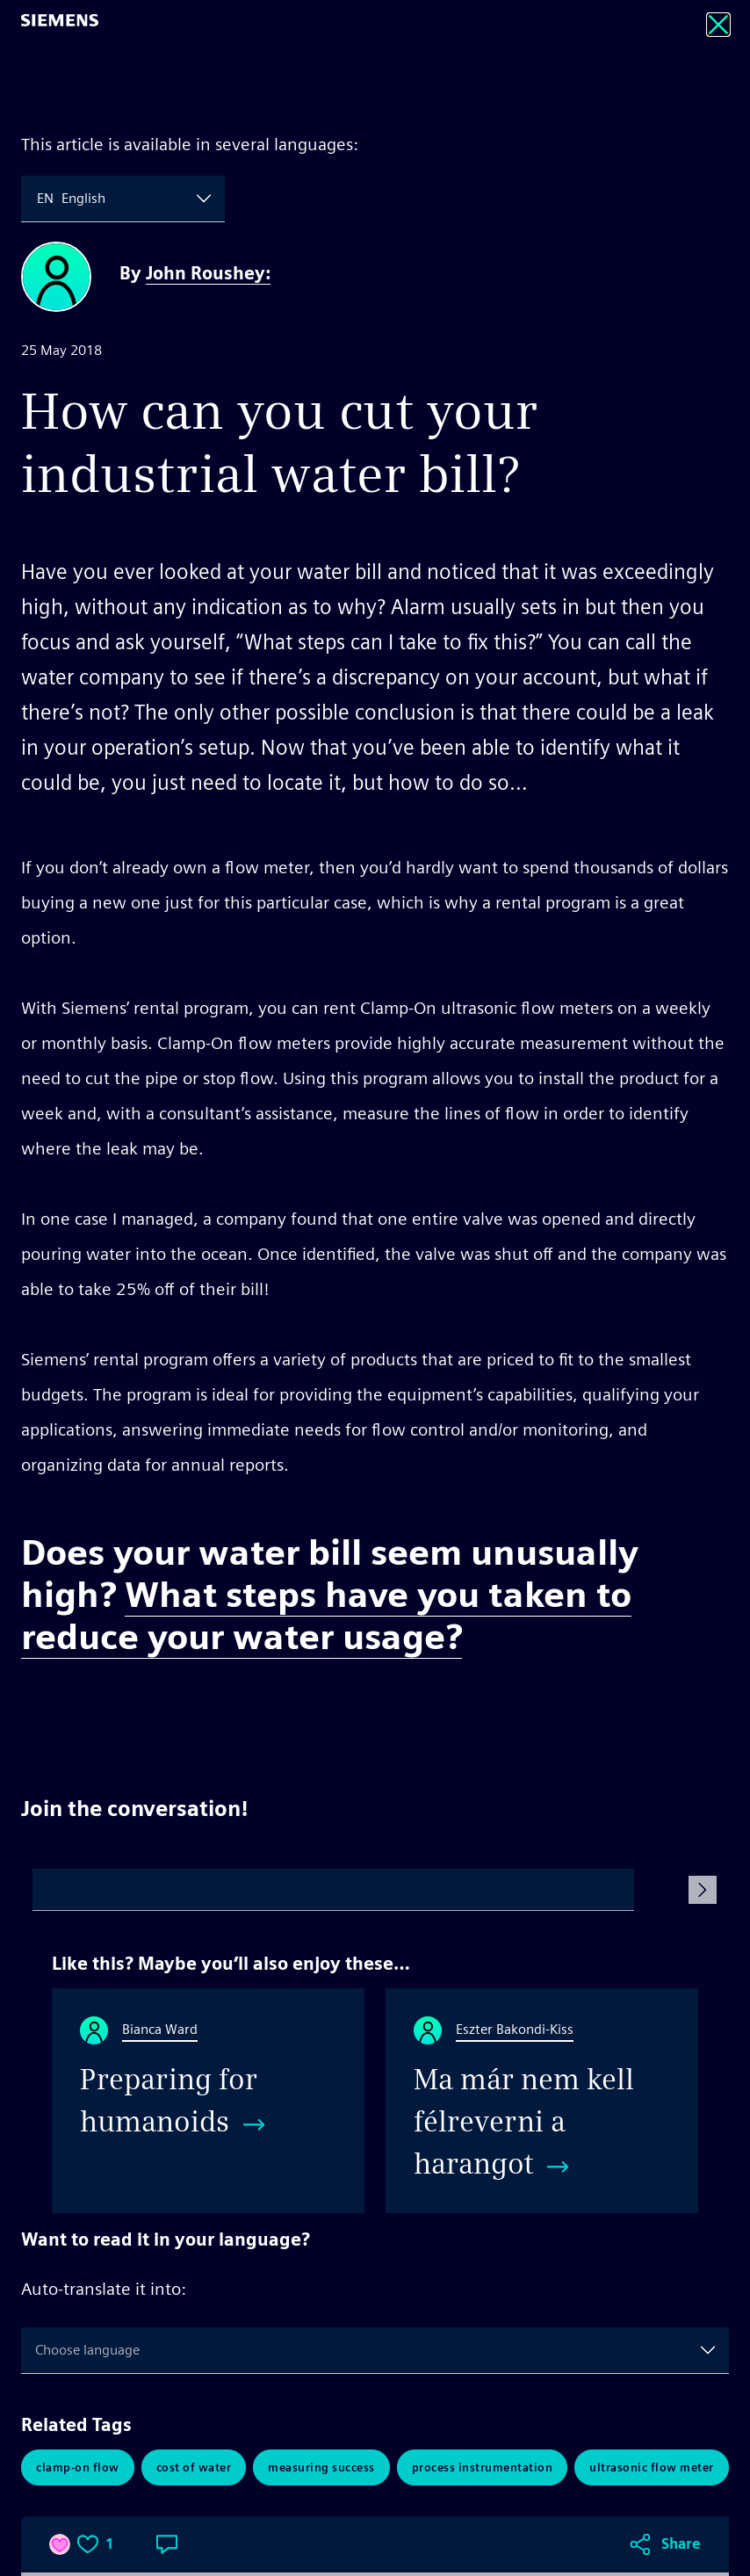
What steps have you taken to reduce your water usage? (326, 1616)
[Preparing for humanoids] (208, 2100)
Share (681, 1706)
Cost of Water (194, 2467)
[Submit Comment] (703, 1890)
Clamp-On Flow (77, 2467)
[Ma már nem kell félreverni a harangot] (542, 2100)
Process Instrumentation (482, 2467)
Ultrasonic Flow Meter (651, 2467)
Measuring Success (321, 2467)
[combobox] (38, 198)
